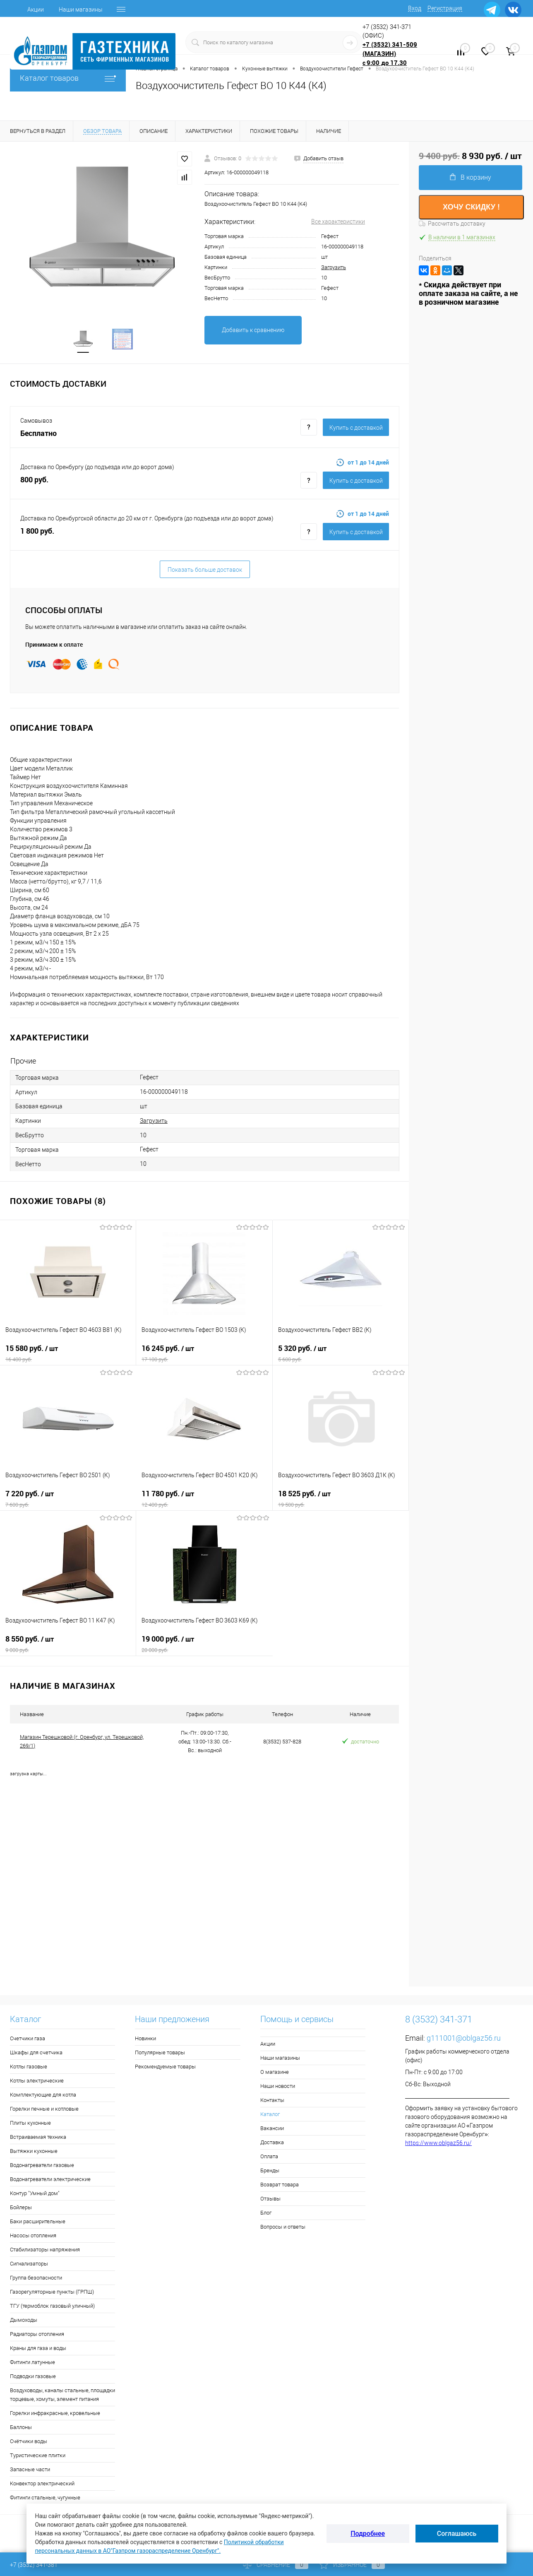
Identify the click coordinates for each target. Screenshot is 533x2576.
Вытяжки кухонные (34, 2152)
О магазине (274, 2073)
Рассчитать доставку (452, 223)
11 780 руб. (204, 1499)
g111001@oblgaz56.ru (464, 2038)
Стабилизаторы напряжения (45, 2250)
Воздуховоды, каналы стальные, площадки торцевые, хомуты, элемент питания (62, 2395)
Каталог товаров (68, 78)
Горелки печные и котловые (44, 2110)
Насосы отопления (33, 2236)
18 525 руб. (340, 1499)
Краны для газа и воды (38, 2349)
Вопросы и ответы (282, 2228)
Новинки (145, 2039)
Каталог (270, 2115)
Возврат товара (279, 2185)
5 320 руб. (340, 1354)
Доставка (272, 2143)
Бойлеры (21, 2208)
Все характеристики (338, 221)
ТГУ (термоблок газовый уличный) (52, 2307)
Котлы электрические (37, 2081)
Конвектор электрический (42, 2484)
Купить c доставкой (356, 428)
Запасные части (30, 2470)
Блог (265, 2213)
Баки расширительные (37, 2222)
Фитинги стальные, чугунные (45, 2498)
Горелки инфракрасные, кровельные (55, 2414)
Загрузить (333, 267)
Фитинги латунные (32, 2363)
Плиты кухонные (30, 2124)
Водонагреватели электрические (50, 2180)
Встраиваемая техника (38, 2138)
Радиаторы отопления (37, 2335)
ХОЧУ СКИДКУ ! (471, 207)
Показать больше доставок (205, 570)
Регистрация (444, 8)
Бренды (269, 2171)
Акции (35, 9)
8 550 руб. (67, 1644)
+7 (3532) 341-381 (34, 2565)
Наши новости (277, 2087)
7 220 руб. (68, 1499)
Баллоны (21, 2428)
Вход (414, 8)
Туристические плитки (37, 2456)
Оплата (269, 2157)
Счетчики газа (27, 2039)
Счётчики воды (28, 2442)
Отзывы (270, 2199)
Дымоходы (23, 2321)
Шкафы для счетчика (36, 2053)
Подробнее (368, 2533)
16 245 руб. (204, 1354)
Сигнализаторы (29, 2264)
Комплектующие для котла (43, 2095)
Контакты (272, 2101)
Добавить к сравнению (253, 330)
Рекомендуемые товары (165, 2067)
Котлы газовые (28, 2067)
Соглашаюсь (457, 2533)
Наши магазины (81, 9)
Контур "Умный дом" (35, 2194)
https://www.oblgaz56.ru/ (438, 2143)
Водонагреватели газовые (42, 2166)
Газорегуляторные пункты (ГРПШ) (52, 2293)
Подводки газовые (33, 2377)
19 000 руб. (204, 1644)
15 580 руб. (67, 1354)
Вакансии (272, 2129)
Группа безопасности (36, 2278)
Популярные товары (160, 2053)
